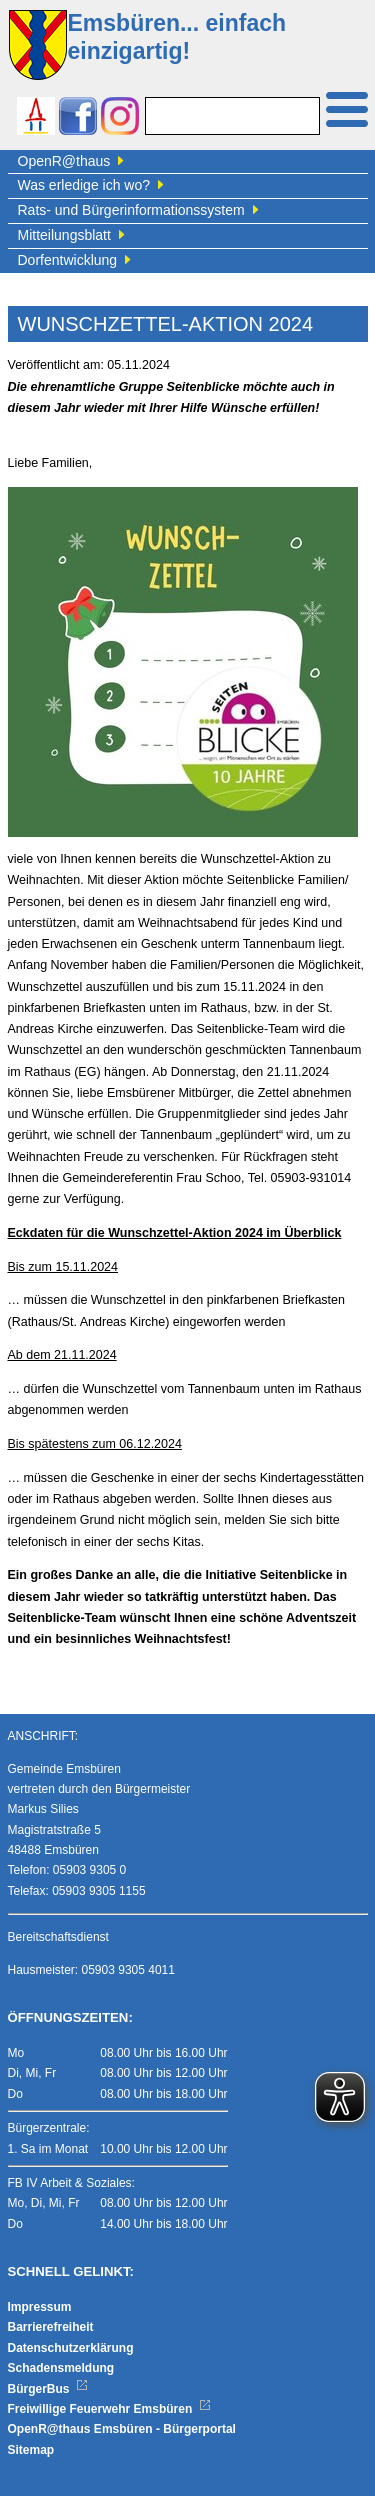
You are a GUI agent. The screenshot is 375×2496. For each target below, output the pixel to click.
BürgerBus (48, 2389)
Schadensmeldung (61, 2368)
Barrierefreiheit (51, 2327)
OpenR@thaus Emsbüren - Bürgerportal (122, 2429)
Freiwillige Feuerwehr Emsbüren (110, 2409)
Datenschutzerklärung (71, 2348)
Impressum (40, 2307)
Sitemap (31, 2450)
